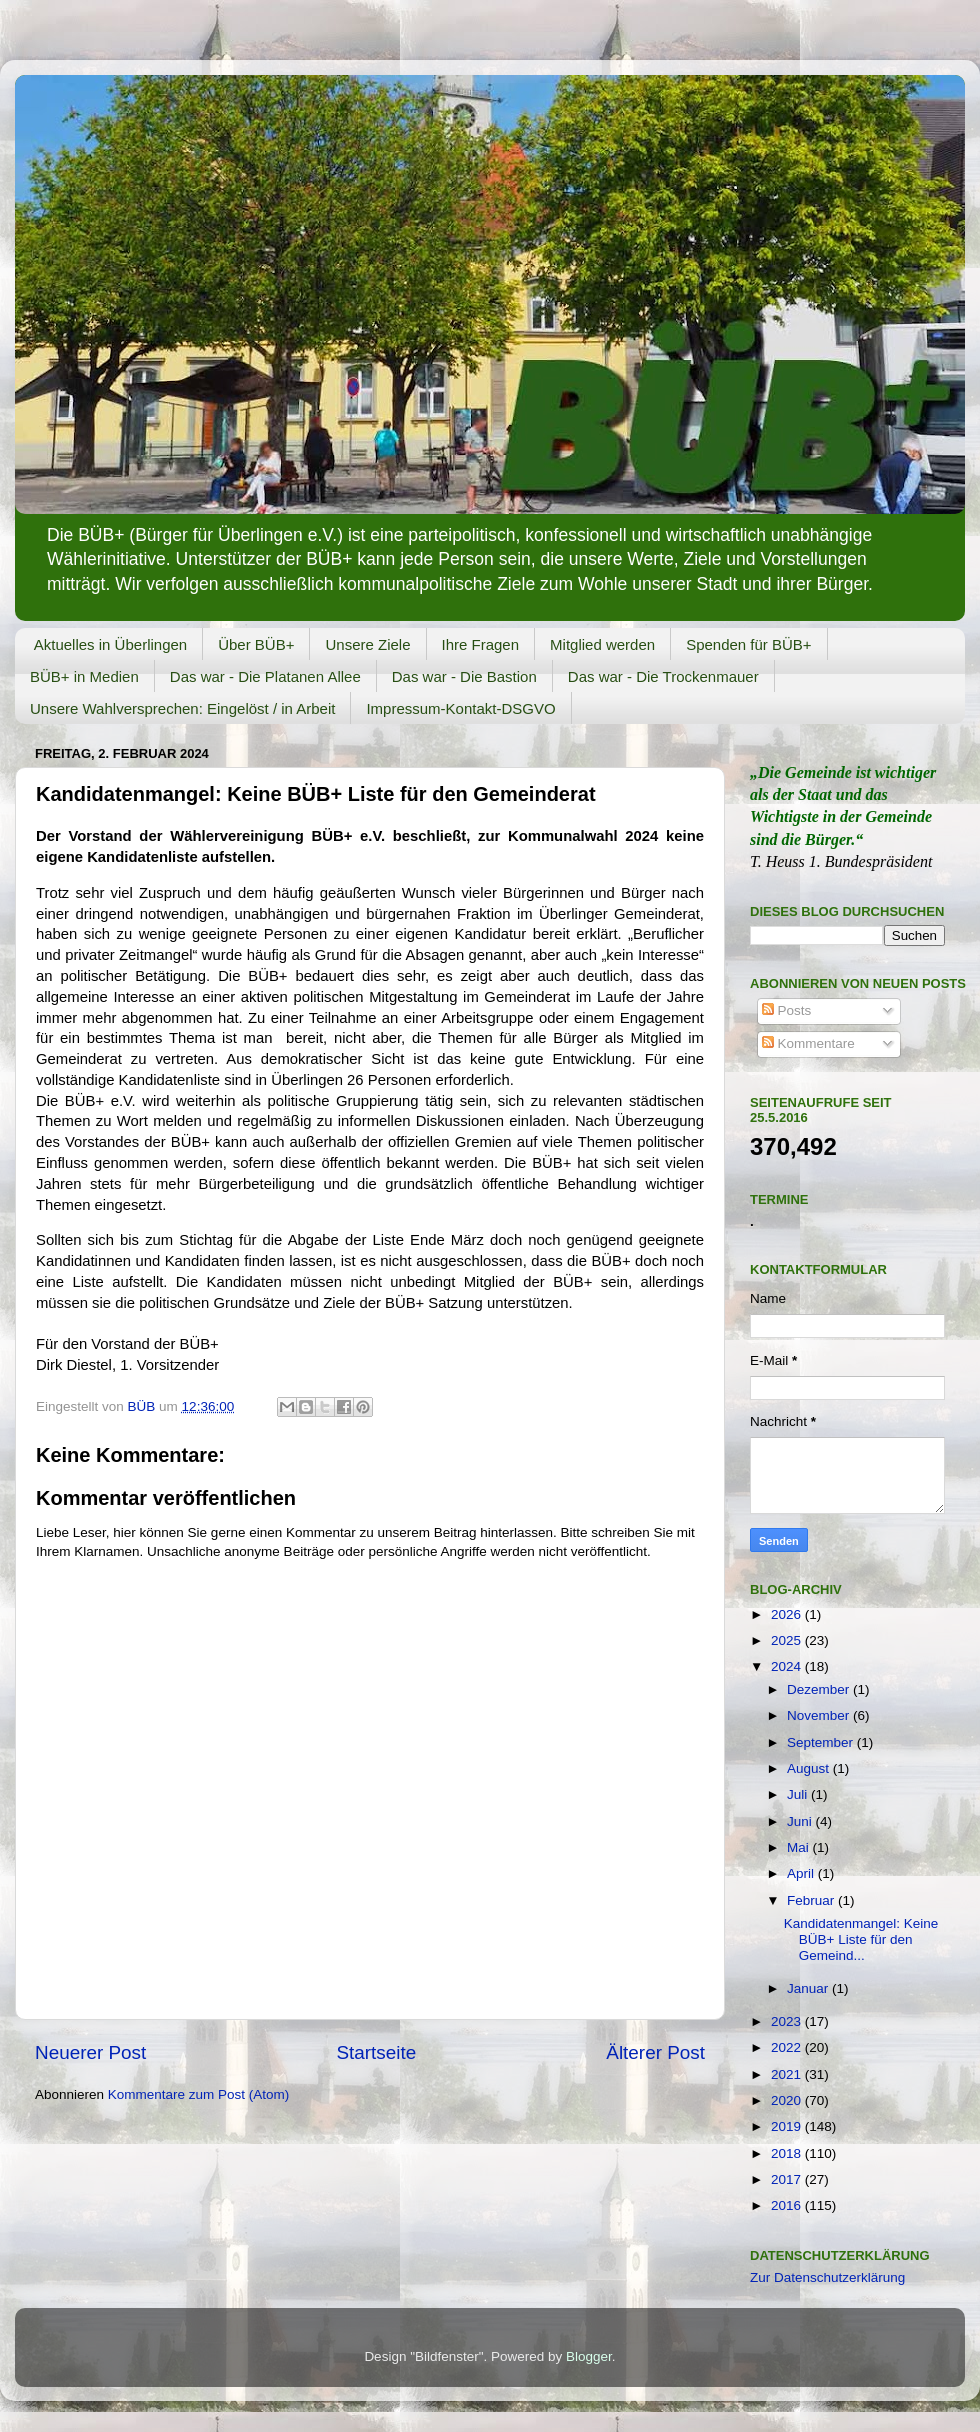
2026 (788, 1614)
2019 (788, 2126)
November (820, 1715)
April (802, 1873)
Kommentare (808, 1043)
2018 (788, 2153)
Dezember (820, 1689)
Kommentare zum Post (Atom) (199, 2094)
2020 (788, 2100)
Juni (801, 1821)
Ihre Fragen (481, 644)
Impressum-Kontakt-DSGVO (460, 708)
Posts (787, 1010)
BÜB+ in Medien (84, 676)
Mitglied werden (602, 644)
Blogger (589, 2356)
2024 (788, 1666)
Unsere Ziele (367, 644)
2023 (788, 2021)
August (810, 1768)
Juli (799, 1794)
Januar (809, 1988)
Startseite (376, 2052)
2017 (788, 2179)
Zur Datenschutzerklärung (827, 2277)
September (822, 1742)
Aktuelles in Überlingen (110, 644)
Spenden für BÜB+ (749, 644)
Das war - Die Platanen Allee (265, 676)
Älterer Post (655, 2052)
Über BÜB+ (256, 644)
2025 (788, 1640)
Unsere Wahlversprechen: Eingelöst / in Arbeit (182, 708)
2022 (788, 2047)
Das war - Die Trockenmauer (663, 676)
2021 (788, 2074)
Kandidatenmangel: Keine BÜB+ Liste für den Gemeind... (861, 1939)
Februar (812, 1900)
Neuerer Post (90, 2052)
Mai (800, 1847)
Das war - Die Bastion (464, 676)
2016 (788, 2205)
